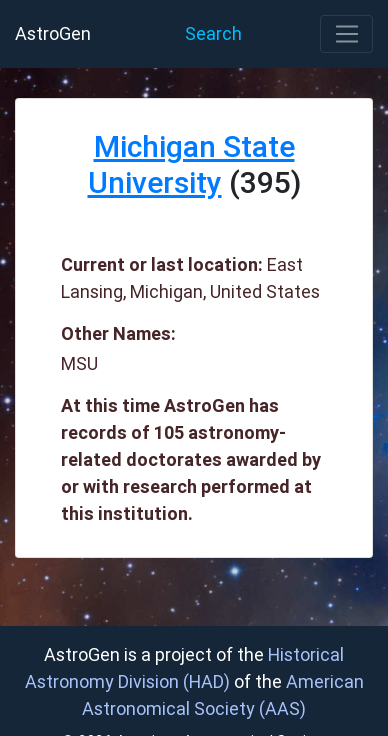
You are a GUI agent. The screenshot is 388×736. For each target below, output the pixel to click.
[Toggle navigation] (346, 34)
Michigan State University (191, 164)
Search (213, 33)
